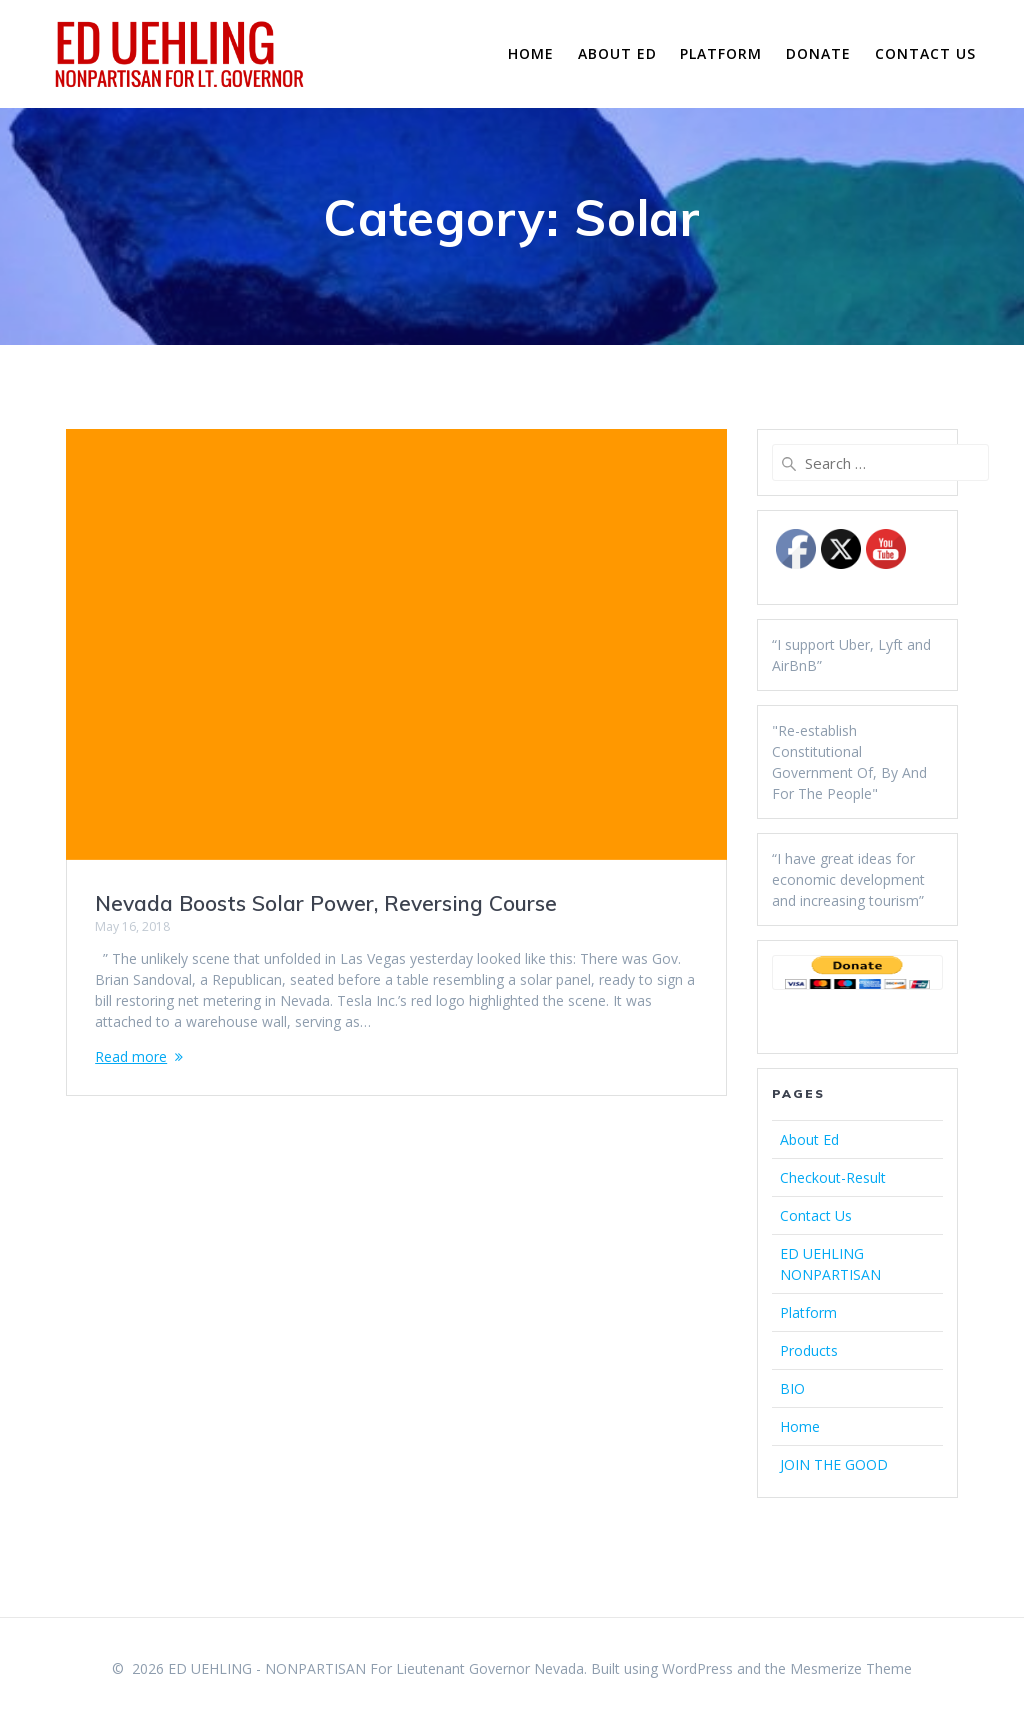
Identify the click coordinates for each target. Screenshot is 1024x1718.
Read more (131, 1056)
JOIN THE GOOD (834, 1464)
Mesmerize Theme (851, 1668)
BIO (792, 1388)
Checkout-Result (833, 1177)
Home (531, 53)
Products (809, 1350)
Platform (721, 53)
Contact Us (925, 53)
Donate (818, 53)
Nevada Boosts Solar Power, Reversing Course (326, 903)
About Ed (617, 53)
